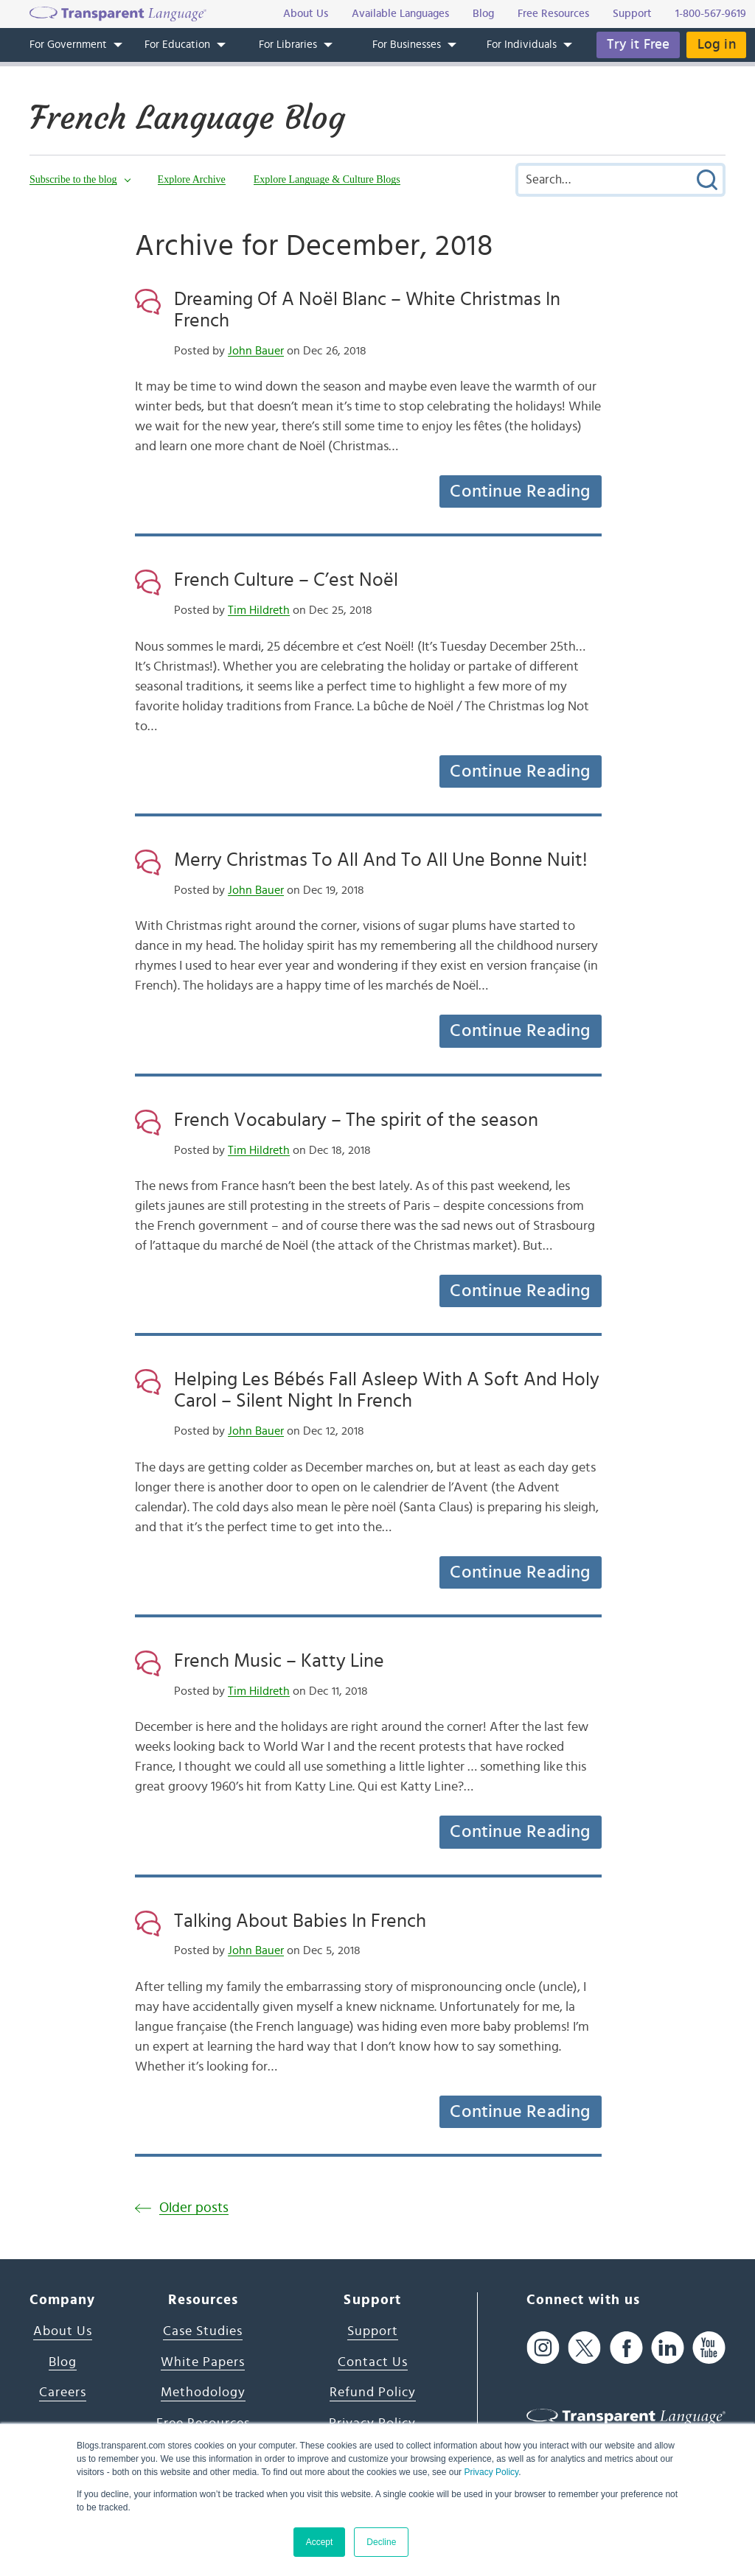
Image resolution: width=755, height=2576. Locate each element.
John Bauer (256, 351)
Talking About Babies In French (300, 1921)
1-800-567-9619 (710, 13)
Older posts (194, 2208)
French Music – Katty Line (279, 1660)
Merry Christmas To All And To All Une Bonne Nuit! (381, 859)
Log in (716, 45)
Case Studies (203, 2331)
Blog (63, 2362)
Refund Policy (373, 2392)
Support (372, 2331)
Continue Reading (520, 491)
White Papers (203, 2362)
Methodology (203, 2392)
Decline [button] (381, 2542)
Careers (62, 2392)
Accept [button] (319, 2542)
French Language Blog (194, 117)
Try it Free (636, 45)
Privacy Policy (491, 2472)
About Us (62, 2331)
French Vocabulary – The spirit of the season (356, 1120)
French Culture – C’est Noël (286, 579)
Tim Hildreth (259, 610)
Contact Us (373, 2362)
